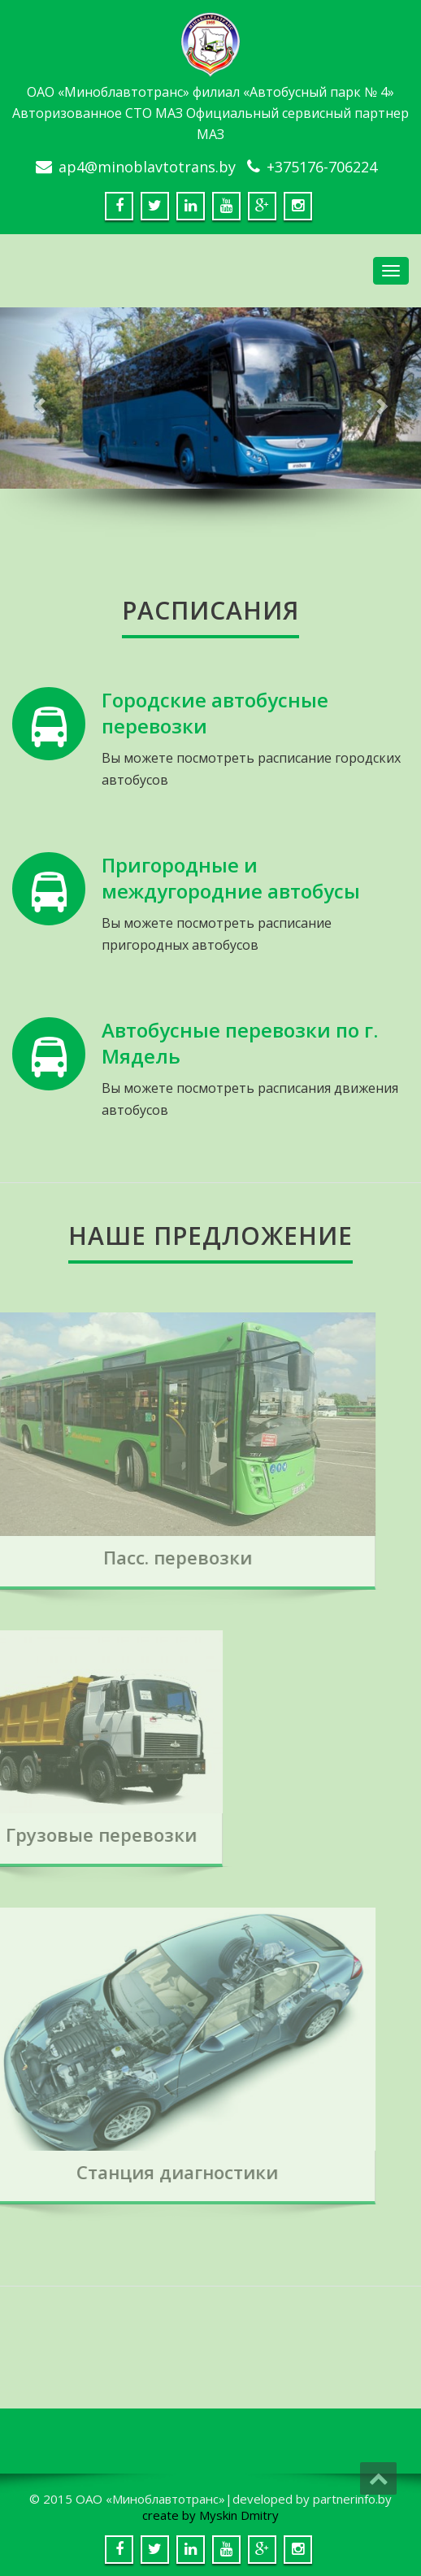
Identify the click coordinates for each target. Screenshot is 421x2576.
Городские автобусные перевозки (215, 712)
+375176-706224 (322, 166)
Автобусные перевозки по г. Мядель (240, 1042)
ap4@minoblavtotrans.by (147, 166)
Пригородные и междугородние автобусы (231, 877)
